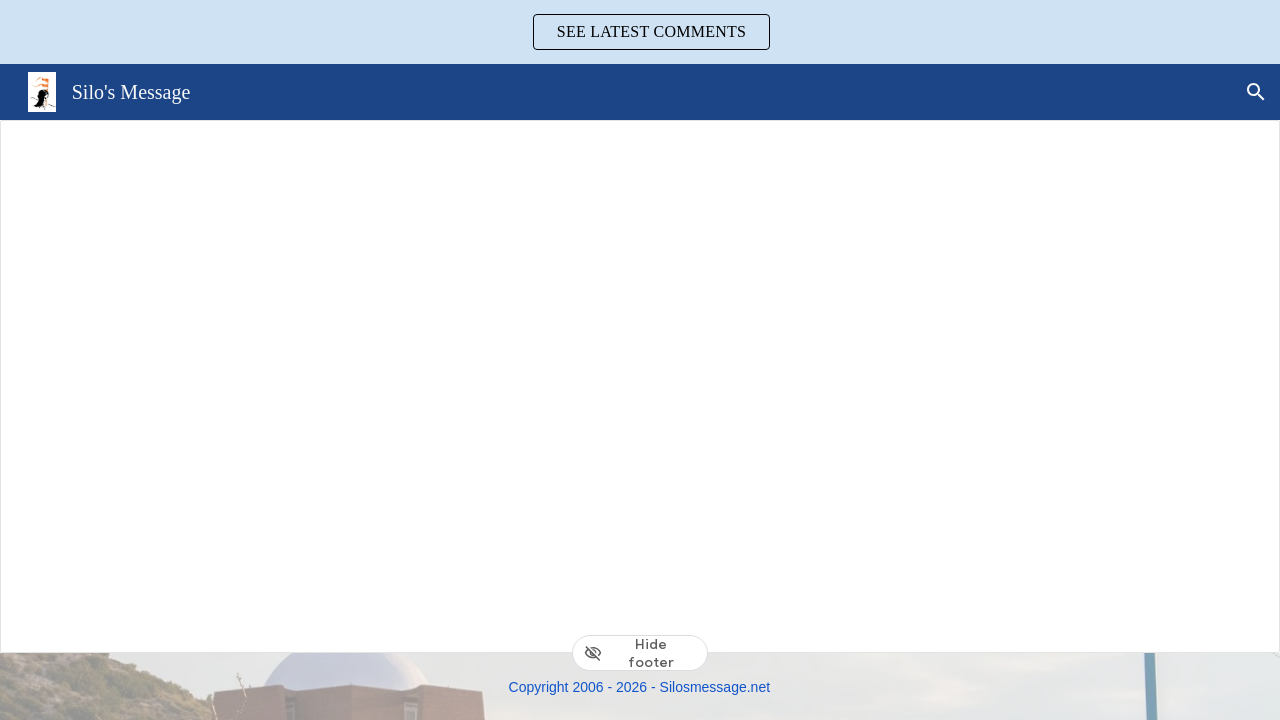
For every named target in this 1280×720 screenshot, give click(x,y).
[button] (1256, 92)
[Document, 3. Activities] (640, 386)
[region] (640, 32)
